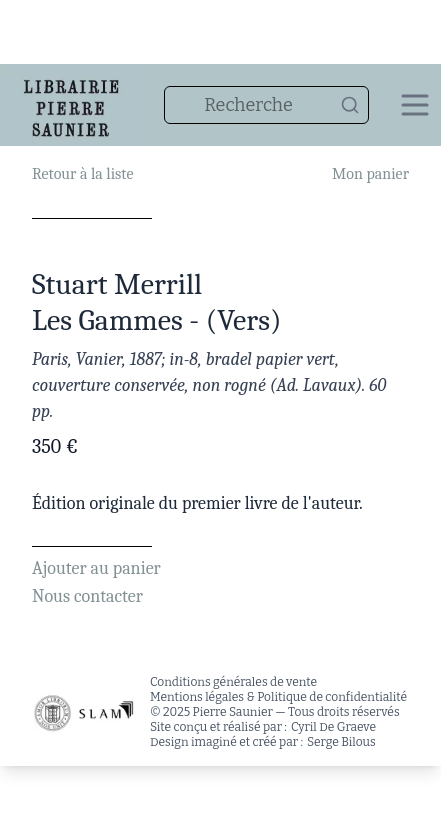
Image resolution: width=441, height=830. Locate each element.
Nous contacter (87, 596)
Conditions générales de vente (233, 682)
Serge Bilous (341, 742)
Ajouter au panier (96, 568)
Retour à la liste (82, 174)
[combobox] (266, 105)
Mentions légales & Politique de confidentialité (278, 697)
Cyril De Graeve (333, 727)
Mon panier (370, 174)
